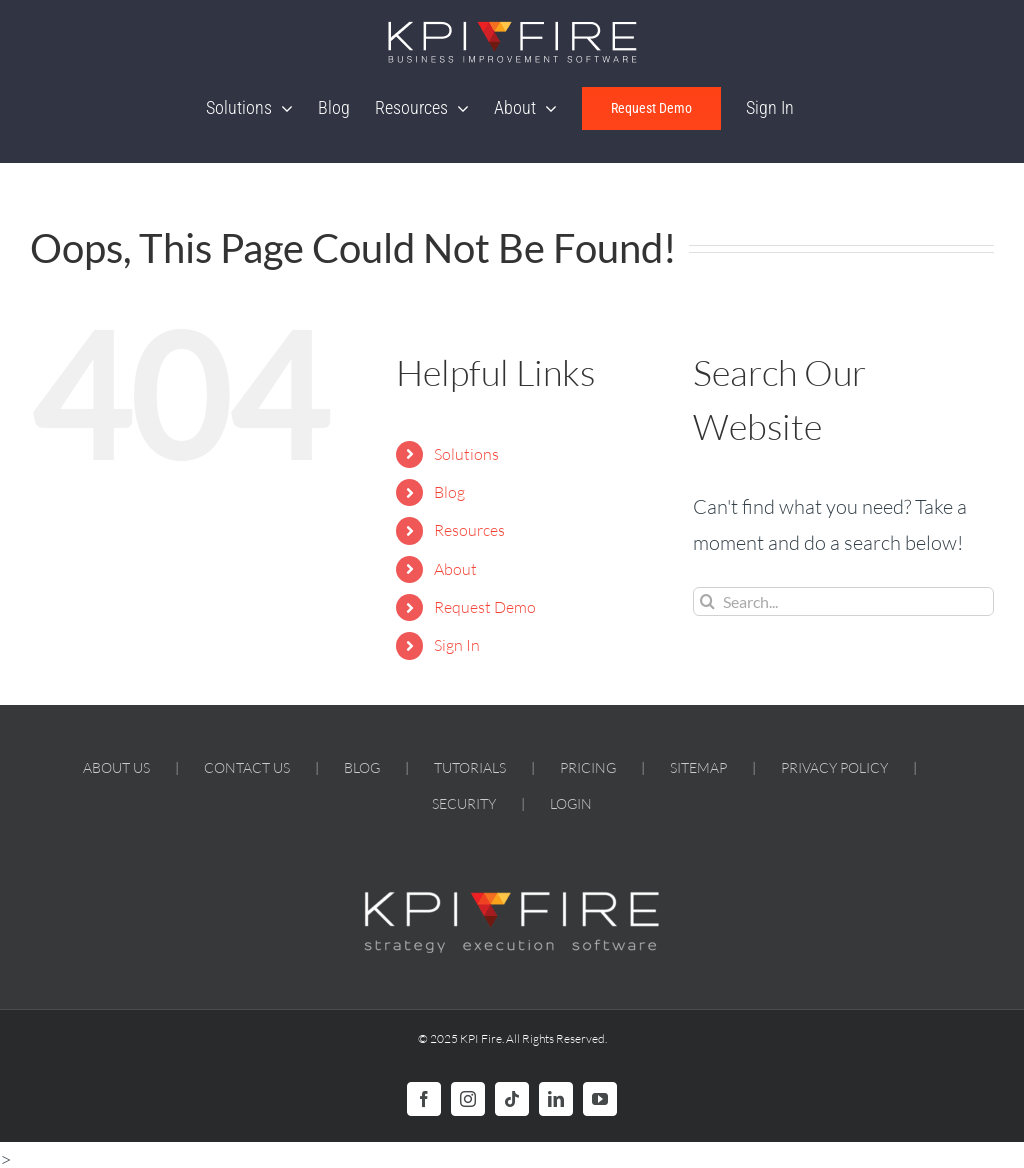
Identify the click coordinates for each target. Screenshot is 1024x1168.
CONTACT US (247, 767)
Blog (449, 492)
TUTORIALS (470, 767)
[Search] (707, 601)
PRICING (588, 767)
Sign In (457, 645)
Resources (469, 530)
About (455, 569)
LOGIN (571, 803)
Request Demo (485, 607)
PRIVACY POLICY (834, 767)
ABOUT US (116, 767)
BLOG (362, 767)
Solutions (466, 454)
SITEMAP (698, 767)
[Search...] (843, 601)
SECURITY (464, 803)
